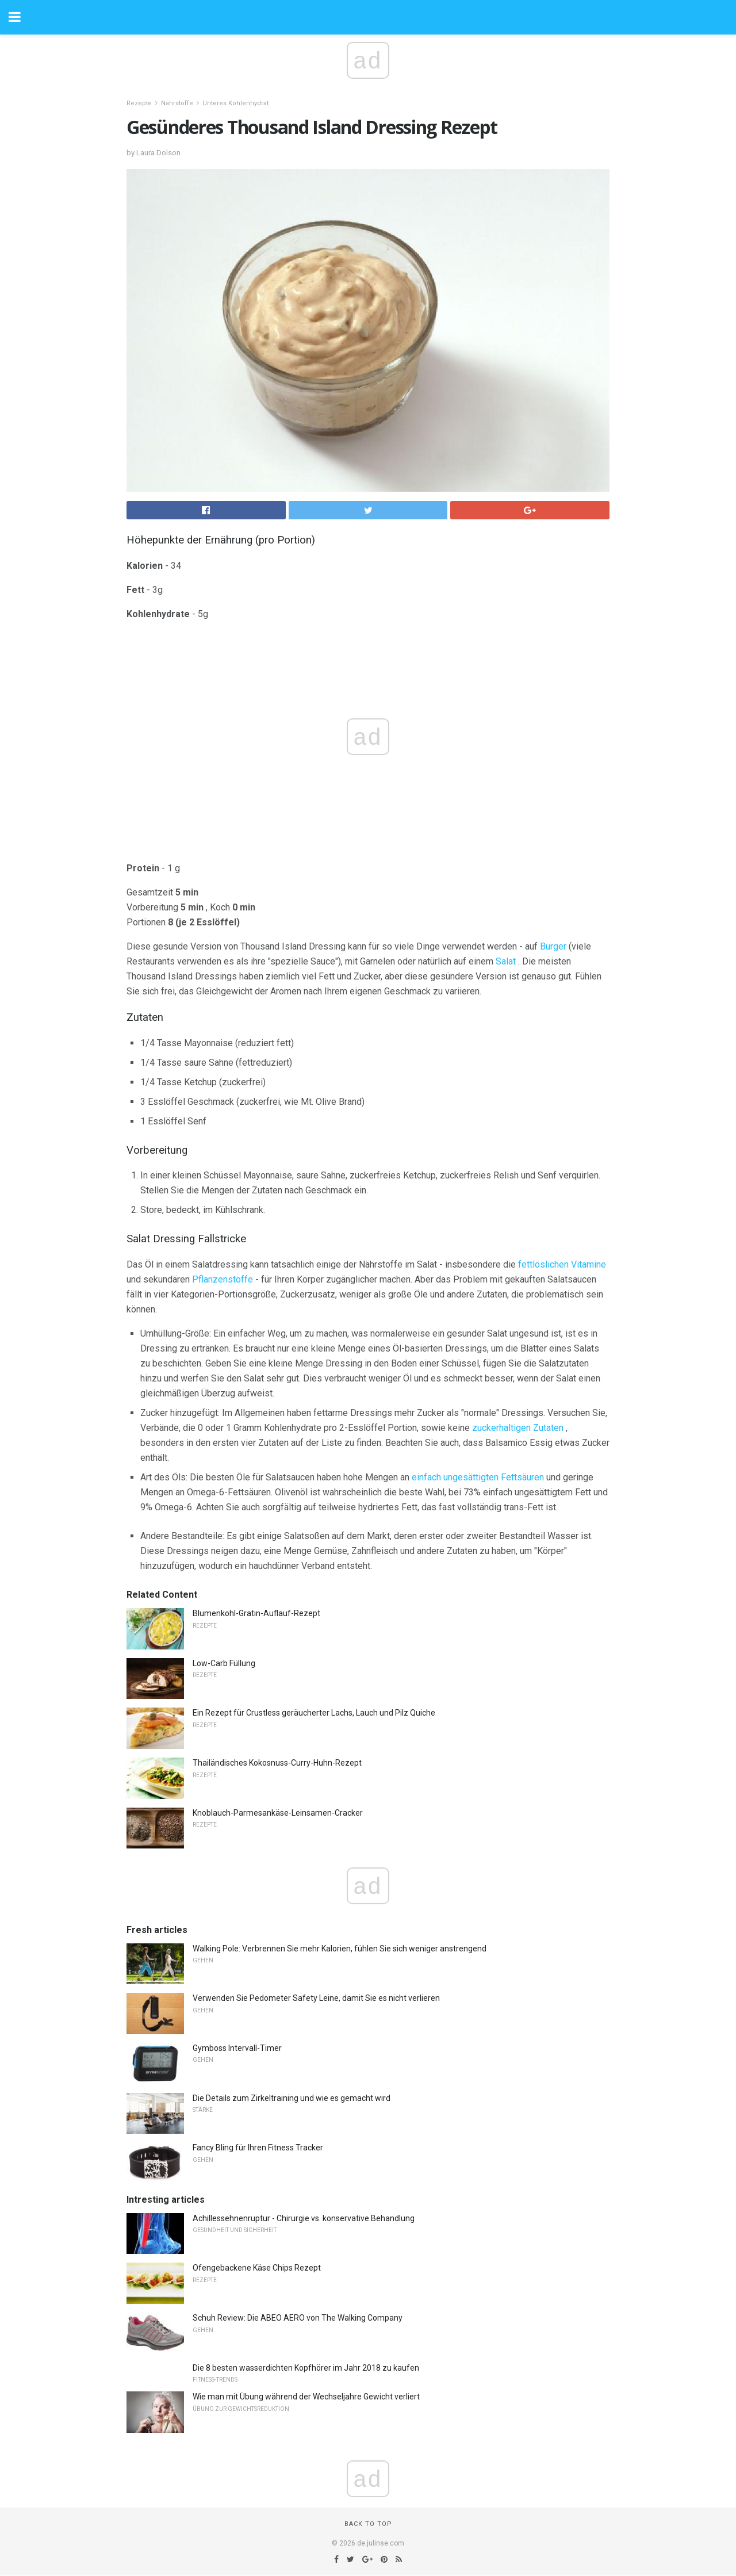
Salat (506, 961)
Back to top (368, 2524)
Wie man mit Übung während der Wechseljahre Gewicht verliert (306, 2396)
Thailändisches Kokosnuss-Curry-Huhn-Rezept (277, 1762)
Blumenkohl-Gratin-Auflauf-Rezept (256, 1613)
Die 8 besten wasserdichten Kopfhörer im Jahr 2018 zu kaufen (306, 2367)
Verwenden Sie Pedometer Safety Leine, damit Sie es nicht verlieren (316, 1998)
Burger (553, 946)
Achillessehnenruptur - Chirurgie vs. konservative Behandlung (304, 2218)
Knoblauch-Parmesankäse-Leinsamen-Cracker (278, 1812)
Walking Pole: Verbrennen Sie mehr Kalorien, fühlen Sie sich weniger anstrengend (339, 1948)
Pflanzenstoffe (222, 1279)
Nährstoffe (177, 103)
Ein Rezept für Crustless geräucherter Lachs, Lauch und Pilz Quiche (314, 1712)
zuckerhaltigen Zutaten (518, 1427)
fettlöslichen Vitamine (562, 1264)
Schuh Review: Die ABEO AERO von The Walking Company (297, 2317)
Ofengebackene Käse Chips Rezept (257, 2267)
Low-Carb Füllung (224, 1663)
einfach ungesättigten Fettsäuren (478, 1477)
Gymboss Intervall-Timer (237, 2048)
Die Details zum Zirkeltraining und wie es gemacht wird (291, 2098)
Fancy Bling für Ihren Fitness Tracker (258, 2147)
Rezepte (139, 103)
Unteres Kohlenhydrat (235, 103)
